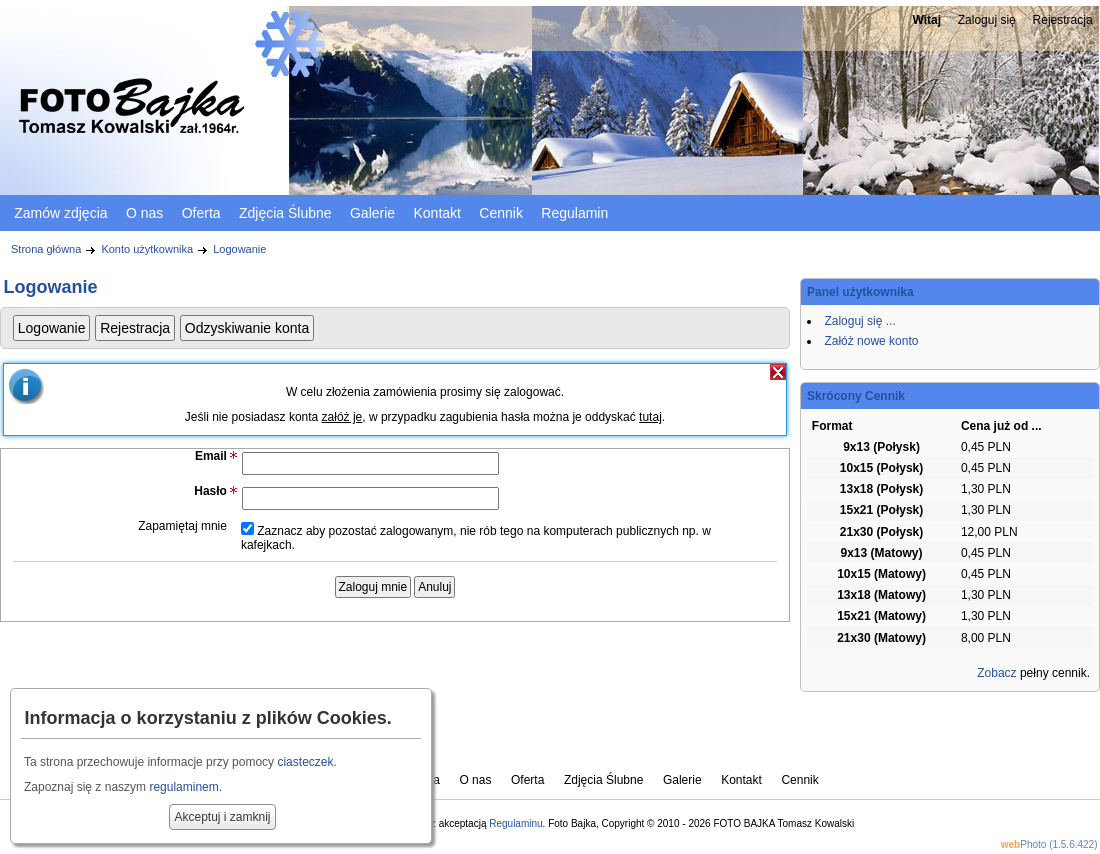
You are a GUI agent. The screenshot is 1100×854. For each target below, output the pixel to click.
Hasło (210, 491)
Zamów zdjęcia (60, 213)
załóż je (342, 417)
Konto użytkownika (147, 249)
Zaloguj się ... (859, 321)
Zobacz (996, 673)
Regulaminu (515, 823)
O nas (144, 213)
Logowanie (239, 249)
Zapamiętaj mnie (182, 526)
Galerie (372, 213)
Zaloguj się (987, 20)
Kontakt (436, 213)
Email (211, 456)
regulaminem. (185, 787)
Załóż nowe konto (871, 341)
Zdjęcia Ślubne (285, 213)
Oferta (201, 213)
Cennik (501, 213)
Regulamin (574, 213)
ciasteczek (305, 762)
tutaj (650, 417)
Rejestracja (1063, 20)
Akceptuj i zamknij (222, 817)
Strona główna (46, 249)
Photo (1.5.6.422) (1049, 844)
